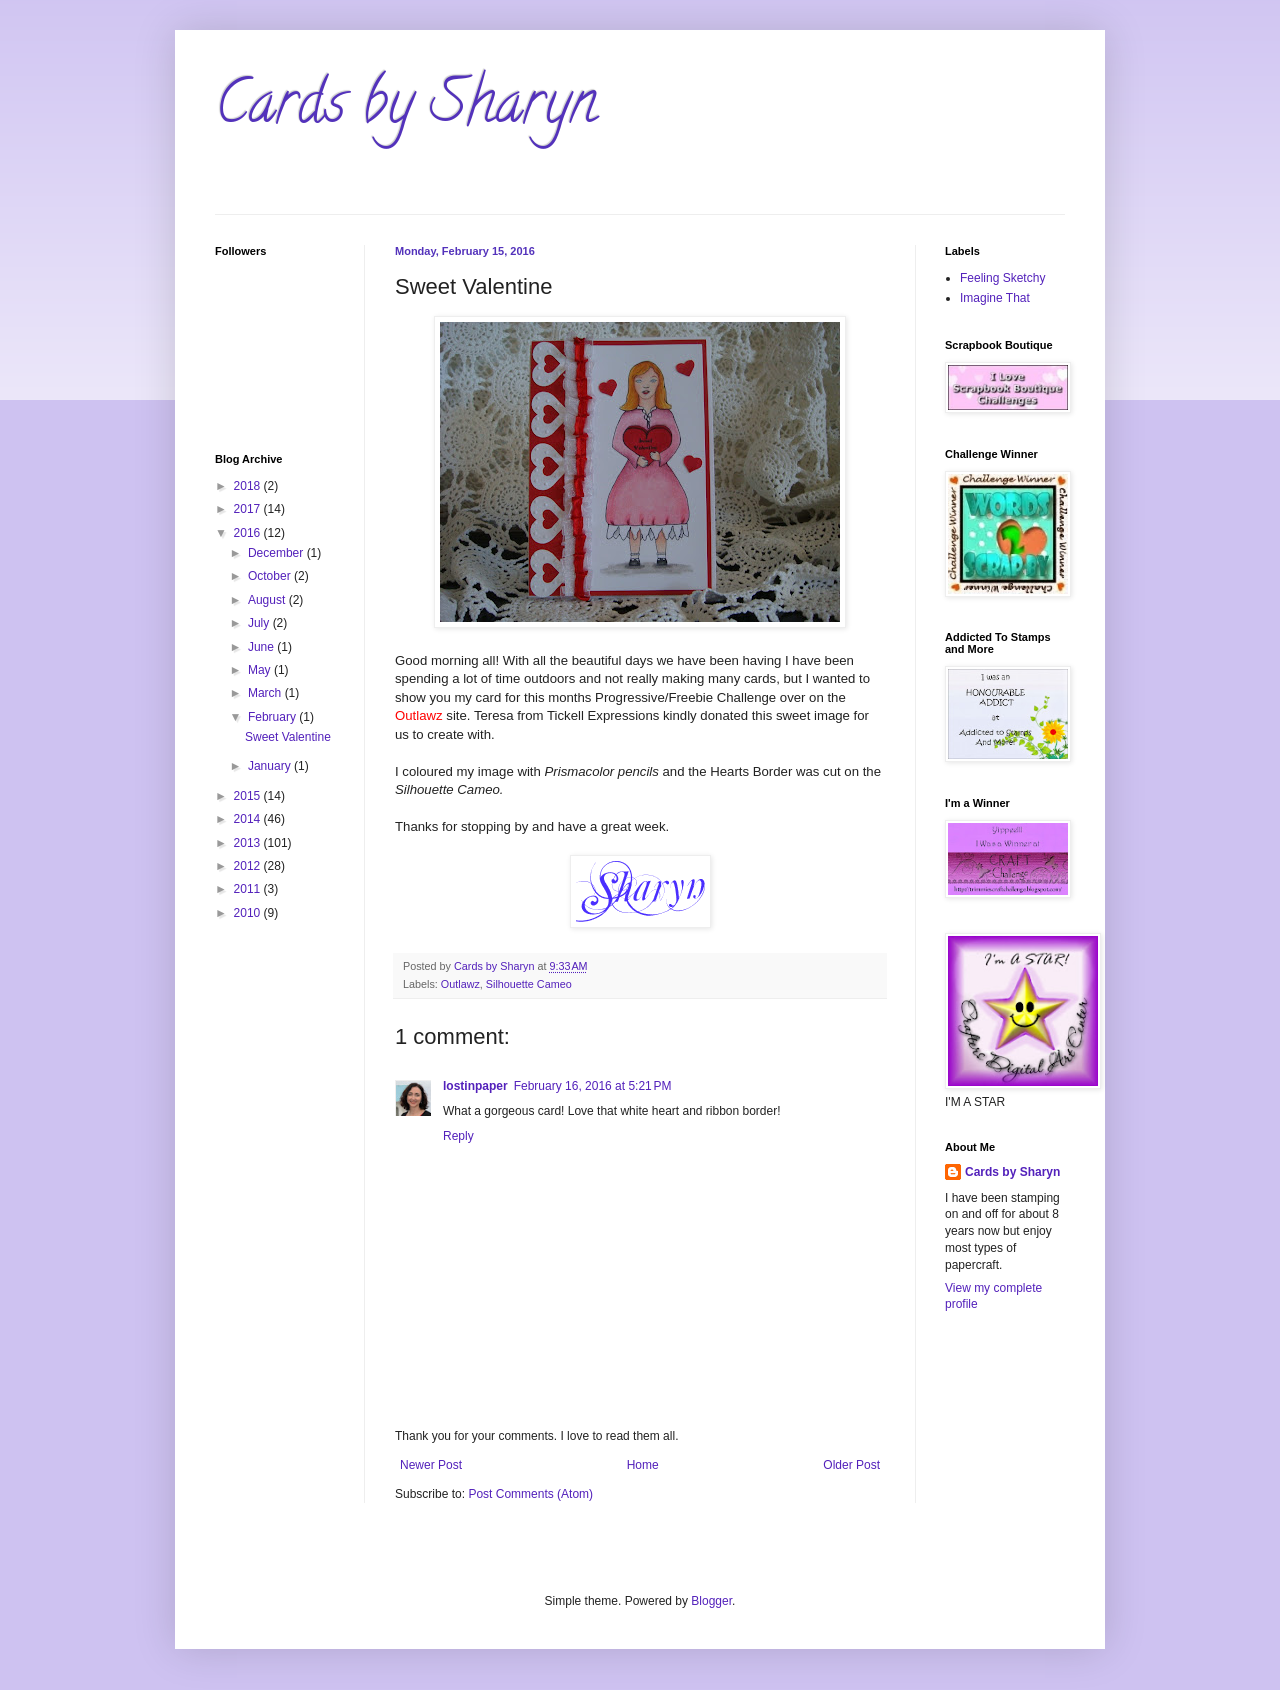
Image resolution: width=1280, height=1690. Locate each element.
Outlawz (460, 984)
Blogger (711, 1601)
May (261, 670)
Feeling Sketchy (1002, 278)
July (260, 623)
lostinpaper (475, 1086)
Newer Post (431, 1465)
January (271, 766)
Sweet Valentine (288, 737)
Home (643, 1465)
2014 (249, 819)
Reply (458, 1136)
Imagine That (995, 298)
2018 (249, 486)
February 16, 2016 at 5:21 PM (593, 1086)
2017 (249, 509)
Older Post (851, 1465)
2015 (249, 796)
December (277, 553)
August (268, 600)
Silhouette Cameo (529, 984)
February (273, 717)
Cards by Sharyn (406, 109)
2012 (249, 866)
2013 (249, 843)
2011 (249, 889)
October (271, 576)
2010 (249, 913)
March (266, 693)
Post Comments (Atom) (530, 1494)
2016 (249, 533)
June (262, 647)
